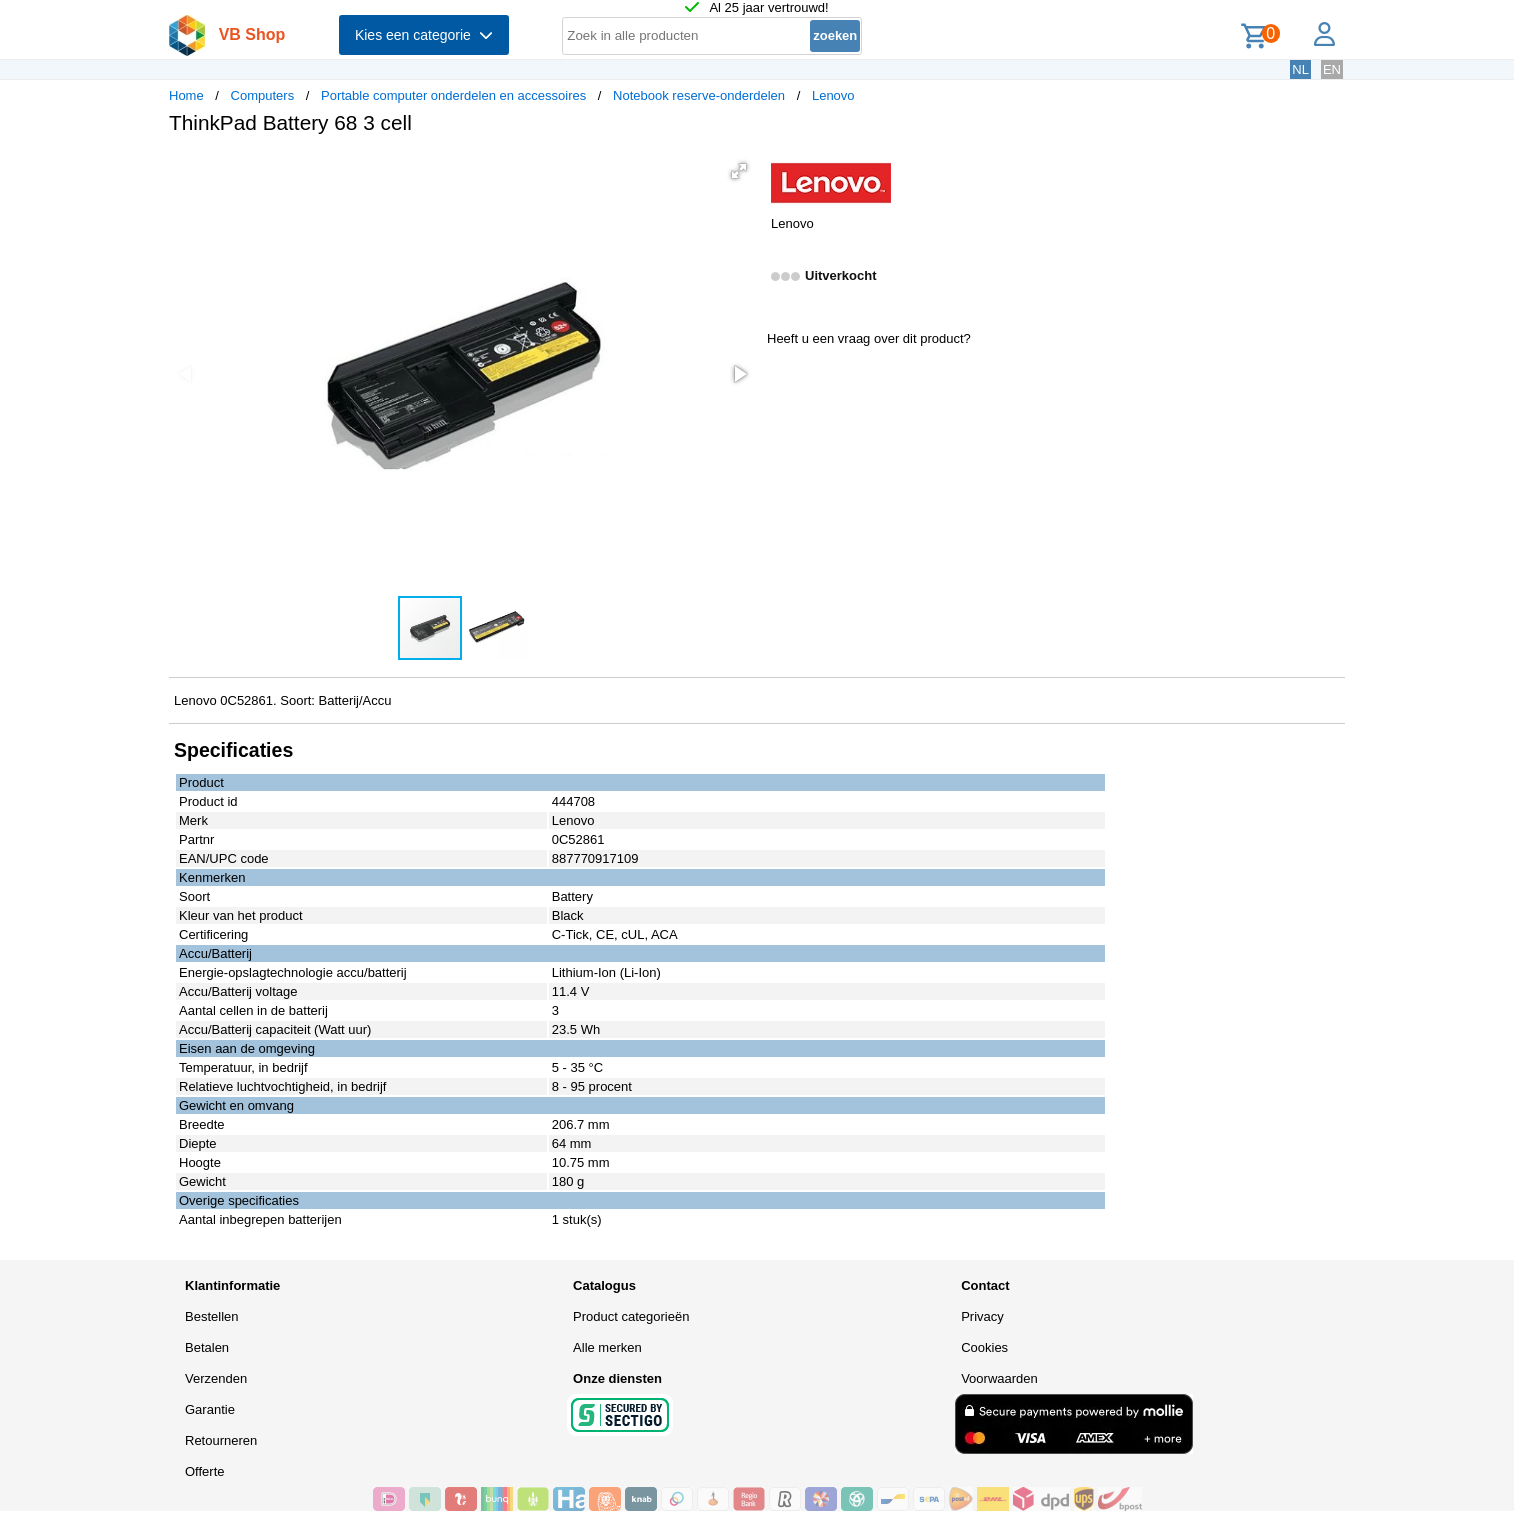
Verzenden (216, 1378)
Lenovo (833, 95)
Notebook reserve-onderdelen (699, 95)
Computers (263, 95)
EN (1332, 69)
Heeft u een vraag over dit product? (869, 338)
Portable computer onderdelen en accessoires (453, 95)
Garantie (210, 1409)
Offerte (205, 1471)
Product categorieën (631, 1316)
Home (186, 95)
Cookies (984, 1347)
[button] (739, 171)
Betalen (207, 1347)
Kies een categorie (424, 35)
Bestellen (211, 1316)
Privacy (982, 1316)
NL (1300, 69)
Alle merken (607, 1347)
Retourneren (221, 1440)
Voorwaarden (999, 1378)
